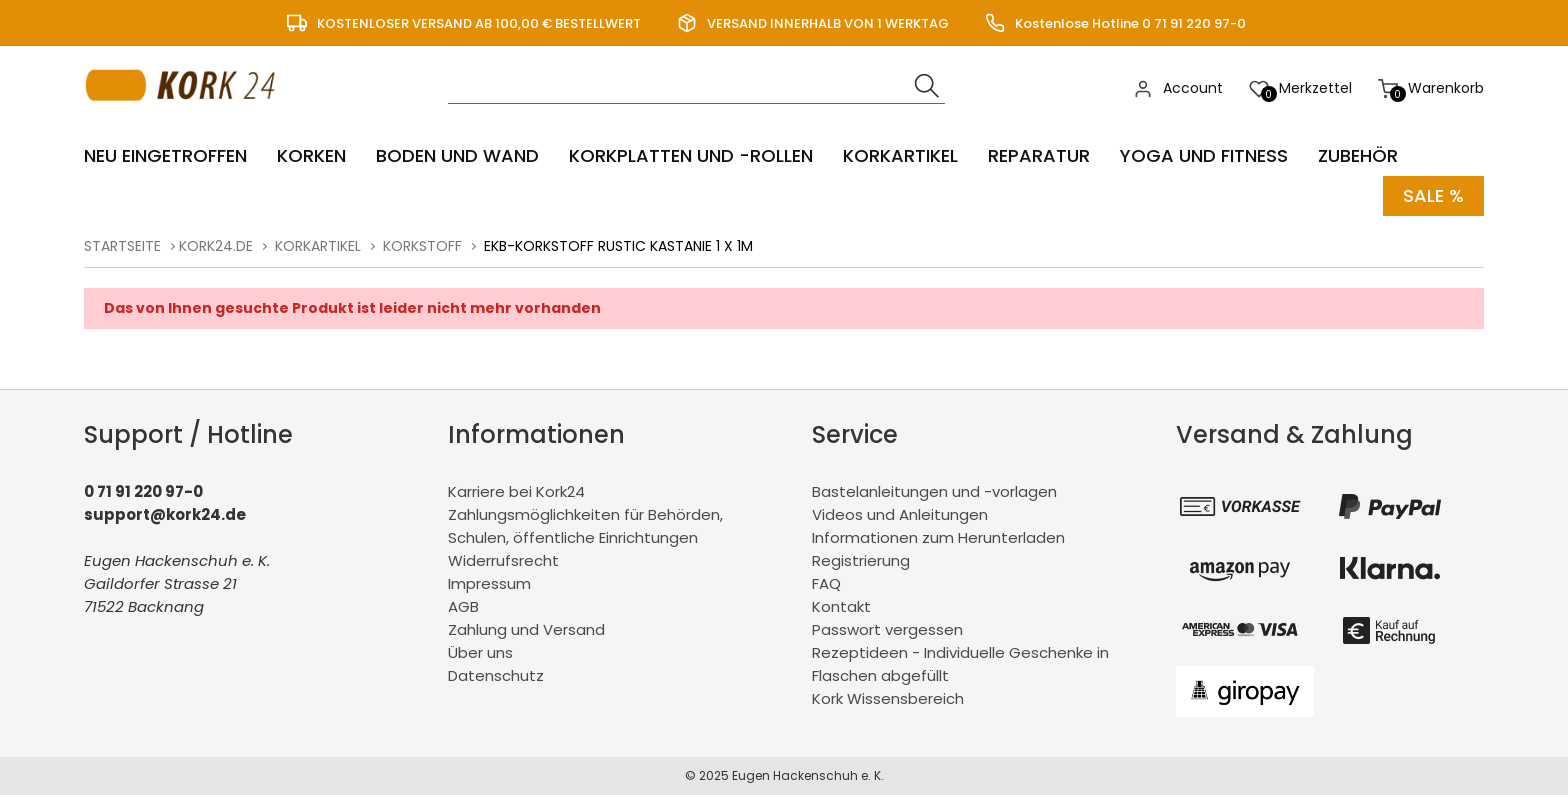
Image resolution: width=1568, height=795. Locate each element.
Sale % (1433, 195)
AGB (463, 606)
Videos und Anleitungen (900, 514)
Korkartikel (900, 155)
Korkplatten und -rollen (691, 155)
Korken (311, 155)
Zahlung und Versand (526, 629)
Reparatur (1039, 155)
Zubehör (1358, 155)
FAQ (826, 583)
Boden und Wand (457, 155)
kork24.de (216, 246)
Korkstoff (422, 246)
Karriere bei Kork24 (516, 491)
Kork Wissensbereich (888, 698)
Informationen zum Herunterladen (938, 537)
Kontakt (841, 606)
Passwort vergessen (887, 629)
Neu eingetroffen (165, 155)
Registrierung (861, 560)
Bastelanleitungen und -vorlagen (934, 491)
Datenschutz (496, 675)
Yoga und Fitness (1204, 155)
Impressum (489, 583)
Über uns (480, 652)
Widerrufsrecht (503, 560)
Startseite (122, 246)
